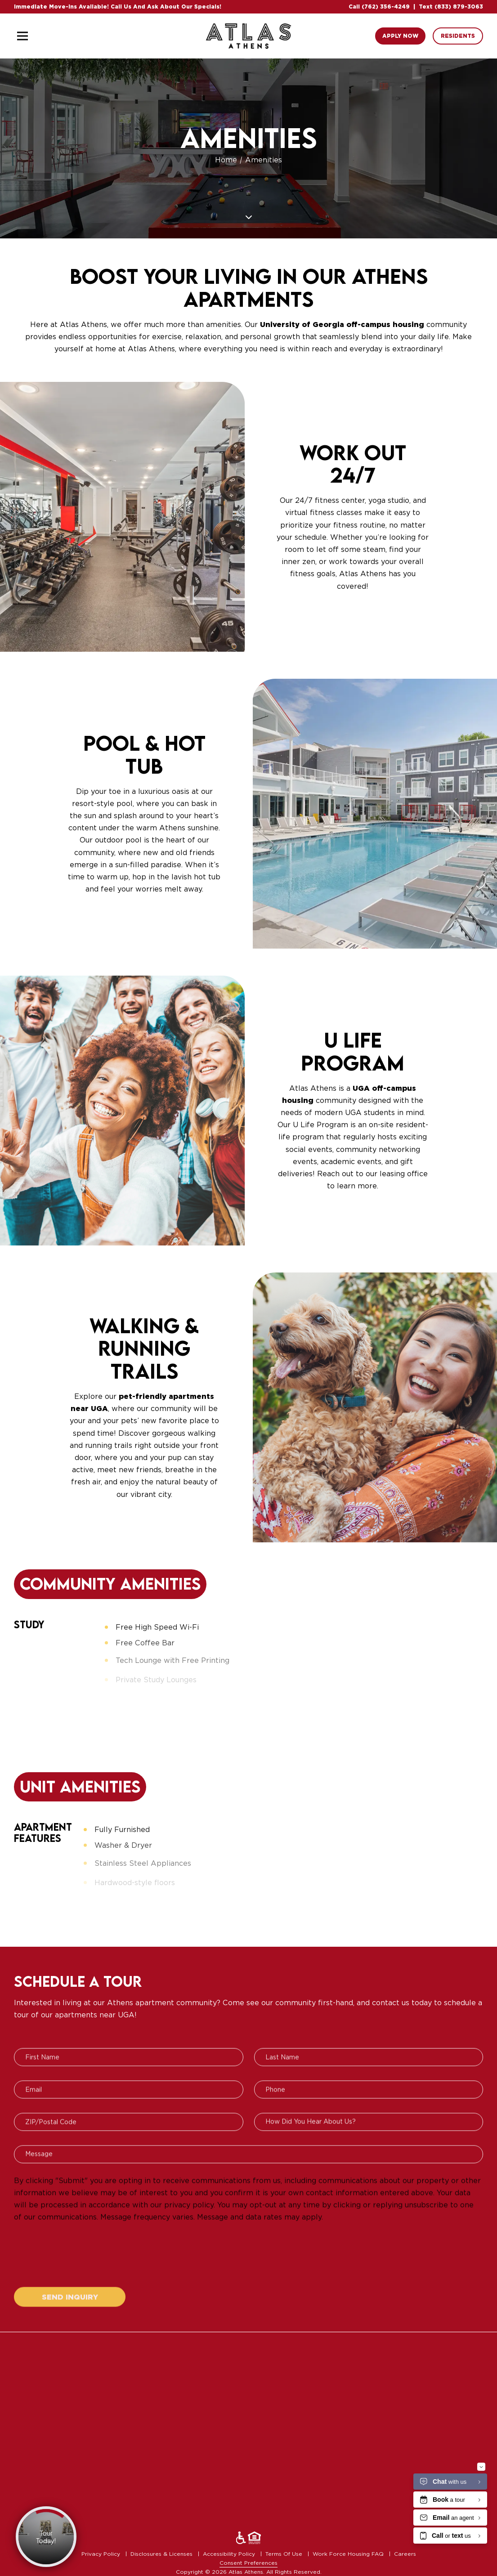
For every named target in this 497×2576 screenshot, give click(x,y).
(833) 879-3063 (458, 6)
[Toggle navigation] (22, 36)
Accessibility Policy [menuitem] (230, 2553)
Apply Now (400, 35)
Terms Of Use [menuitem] (284, 2553)
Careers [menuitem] (405, 2553)
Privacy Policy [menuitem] (101, 2553)
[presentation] (82, 2268)
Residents (458, 35)
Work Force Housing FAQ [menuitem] (349, 2553)
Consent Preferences (248, 2563)
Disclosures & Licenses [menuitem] (162, 2553)
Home (227, 160)
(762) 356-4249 (386, 6)
